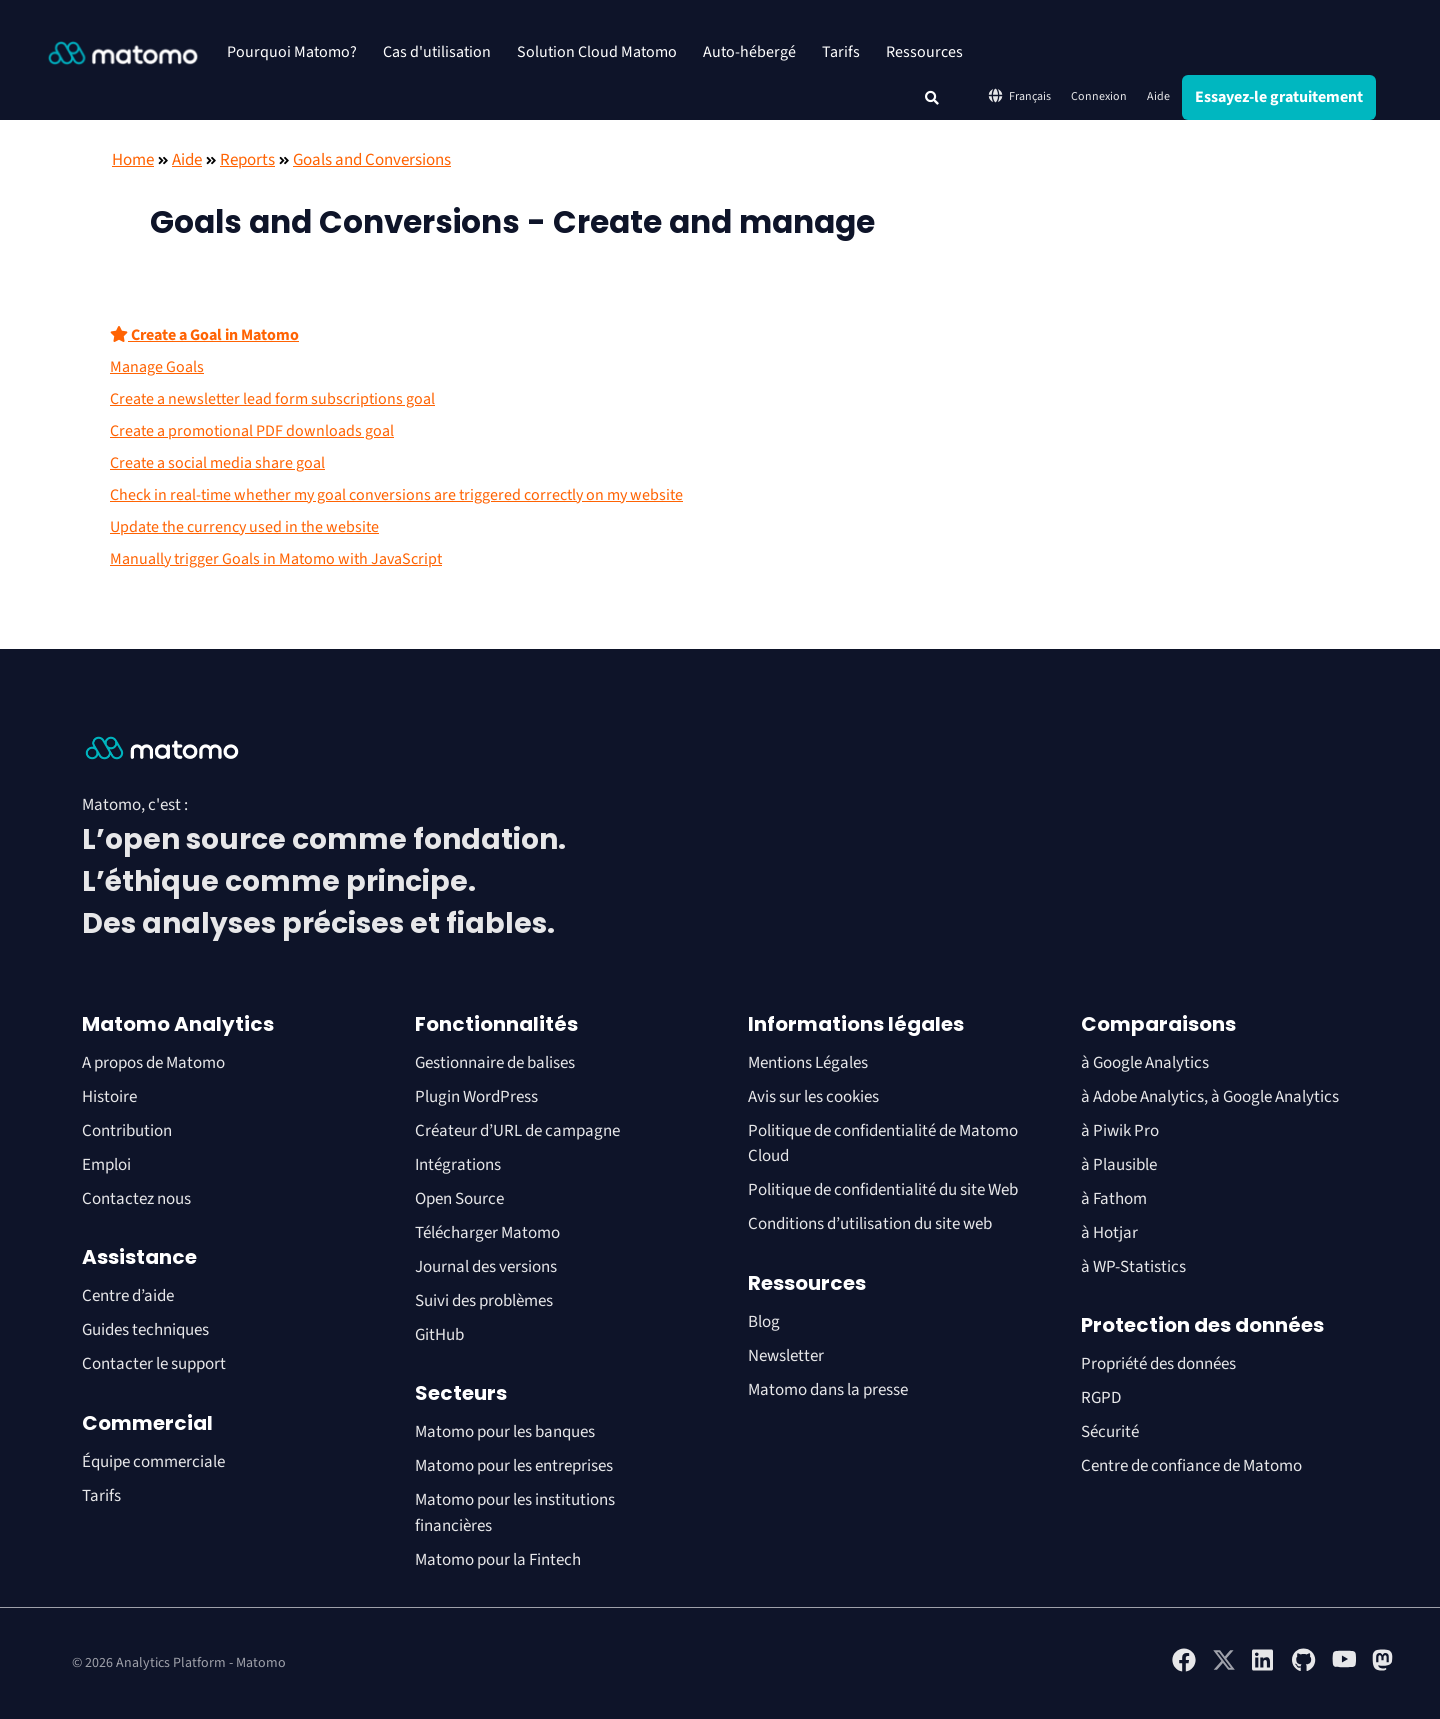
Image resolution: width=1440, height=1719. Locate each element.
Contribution (127, 1131)
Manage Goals (157, 367)
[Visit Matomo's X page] (1224, 1668)
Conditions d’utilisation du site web (870, 1224)
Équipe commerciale (153, 1462)
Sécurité (1110, 1432)
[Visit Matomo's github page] (1304, 1668)
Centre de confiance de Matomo (1191, 1466)
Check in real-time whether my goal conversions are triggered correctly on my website (396, 495)
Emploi (106, 1165)
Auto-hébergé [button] (749, 52)
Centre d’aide (128, 1296)
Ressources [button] (924, 52)
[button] (932, 98)
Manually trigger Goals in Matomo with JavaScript (276, 559)
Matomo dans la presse (828, 1390)
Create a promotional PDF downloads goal (252, 431)
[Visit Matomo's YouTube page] (1344, 1666)
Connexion (1099, 96)
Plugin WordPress (476, 1097)
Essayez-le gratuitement (1279, 97)
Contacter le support (154, 1364)
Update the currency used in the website (244, 527)
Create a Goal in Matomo (204, 335)
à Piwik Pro (1120, 1131)
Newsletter (786, 1356)
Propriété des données (1158, 1364)
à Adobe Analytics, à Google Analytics (1210, 1097)
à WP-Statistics (1133, 1267)
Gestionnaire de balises (495, 1063)
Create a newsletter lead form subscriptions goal (272, 399)
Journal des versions (486, 1267)
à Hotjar (1109, 1233)
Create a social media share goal (217, 463)
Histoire (109, 1097)
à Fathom (1114, 1199)
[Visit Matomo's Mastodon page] (1384, 1668)
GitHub (439, 1335)
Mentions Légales (808, 1063)
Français (1019, 96)
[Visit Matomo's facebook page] (1184, 1668)
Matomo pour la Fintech (498, 1560)
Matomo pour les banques (505, 1432)
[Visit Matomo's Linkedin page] (1264, 1668)
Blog (764, 1322)
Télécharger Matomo (487, 1233)
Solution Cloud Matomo (597, 52)
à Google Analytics (1145, 1063)
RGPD (1101, 1398)
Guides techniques (145, 1330)
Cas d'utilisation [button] (437, 52)
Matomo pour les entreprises (514, 1466)
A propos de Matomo (153, 1063)
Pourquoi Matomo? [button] (292, 52)
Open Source (459, 1199)
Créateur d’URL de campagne (517, 1131)
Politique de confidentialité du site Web (883, 1190)
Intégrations (458, 1165)
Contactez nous (136, 1199)
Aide (1158, 96)
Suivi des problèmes (484, 1301)
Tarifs (841, 52)
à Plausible (1119, 1165)
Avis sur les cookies (813, 1097)
